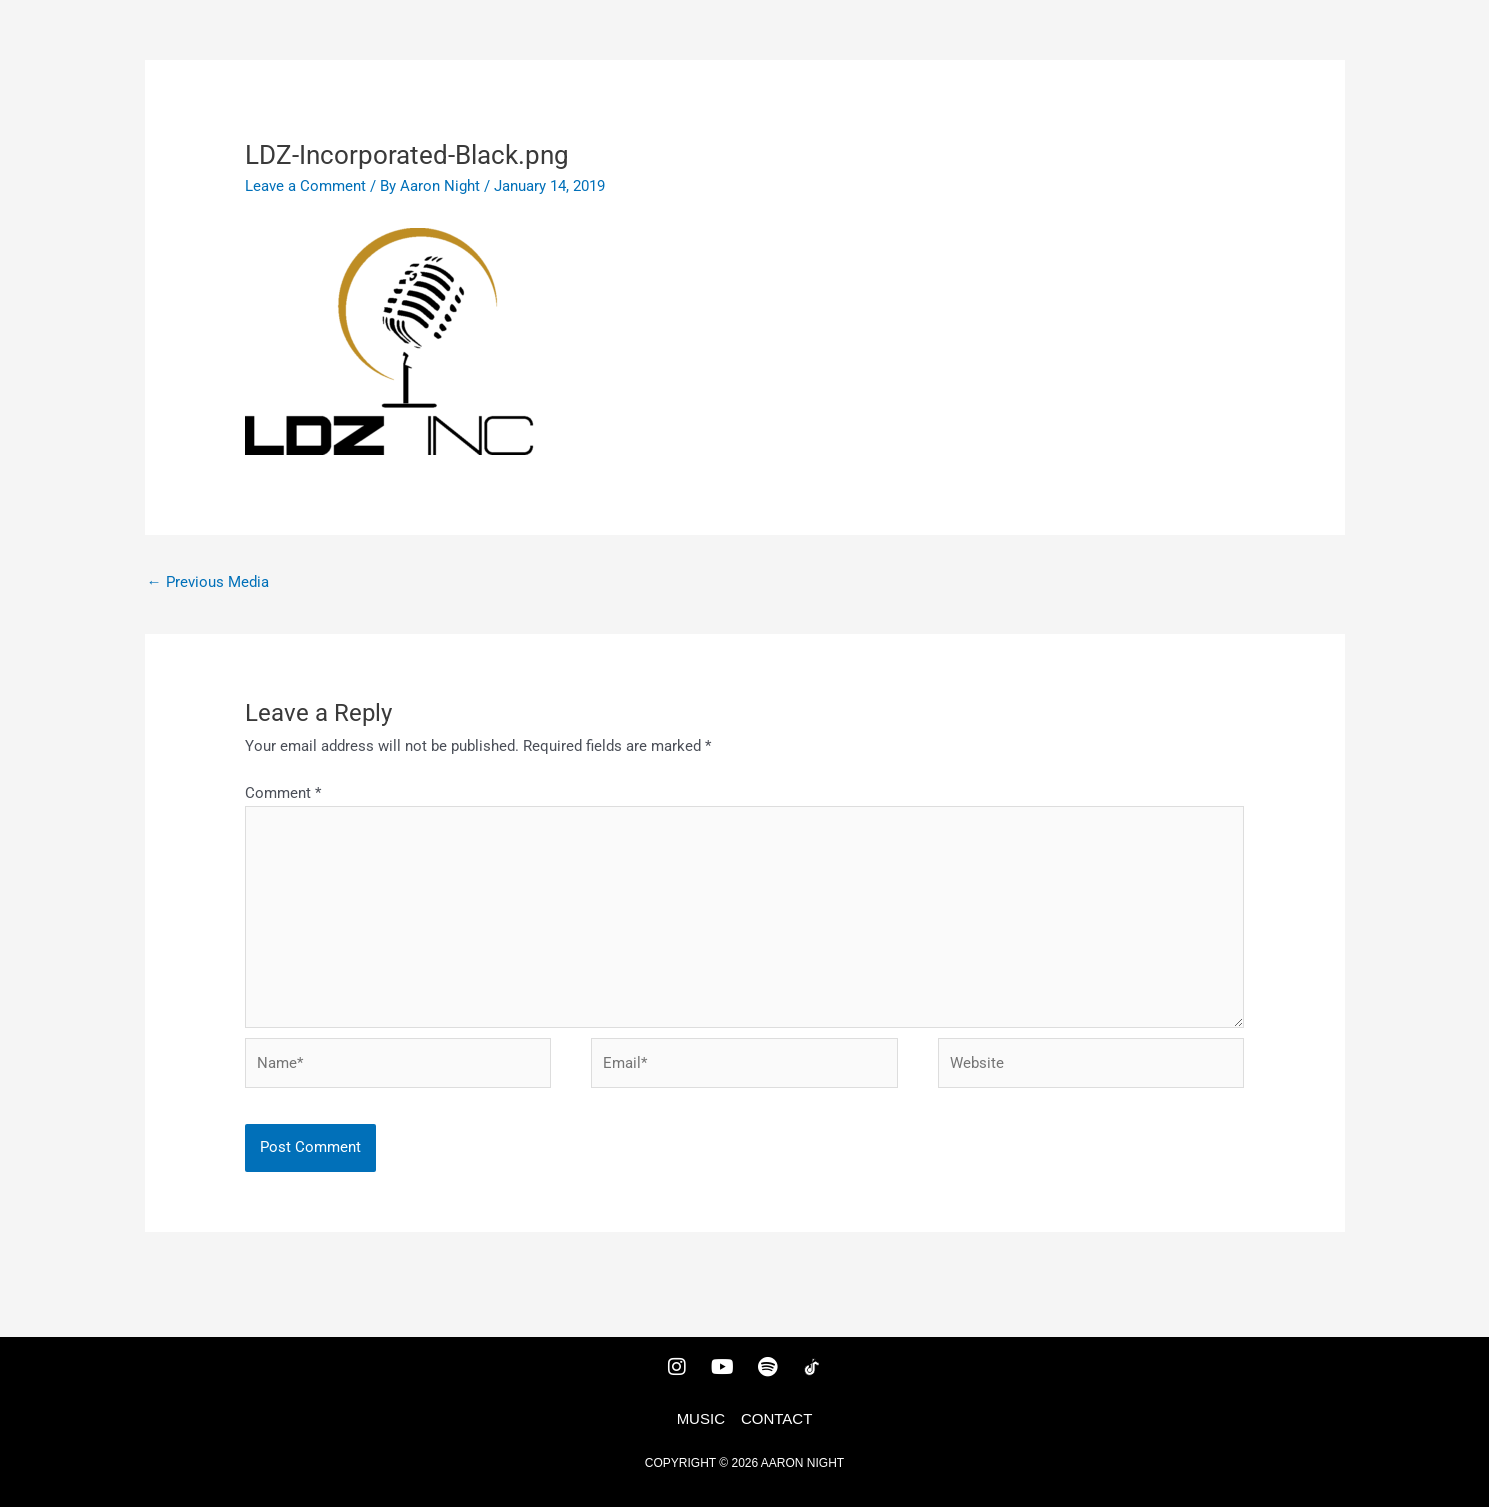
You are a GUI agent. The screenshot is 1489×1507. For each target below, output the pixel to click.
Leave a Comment (305, 186)
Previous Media (208, 582)
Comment (283, 793)
